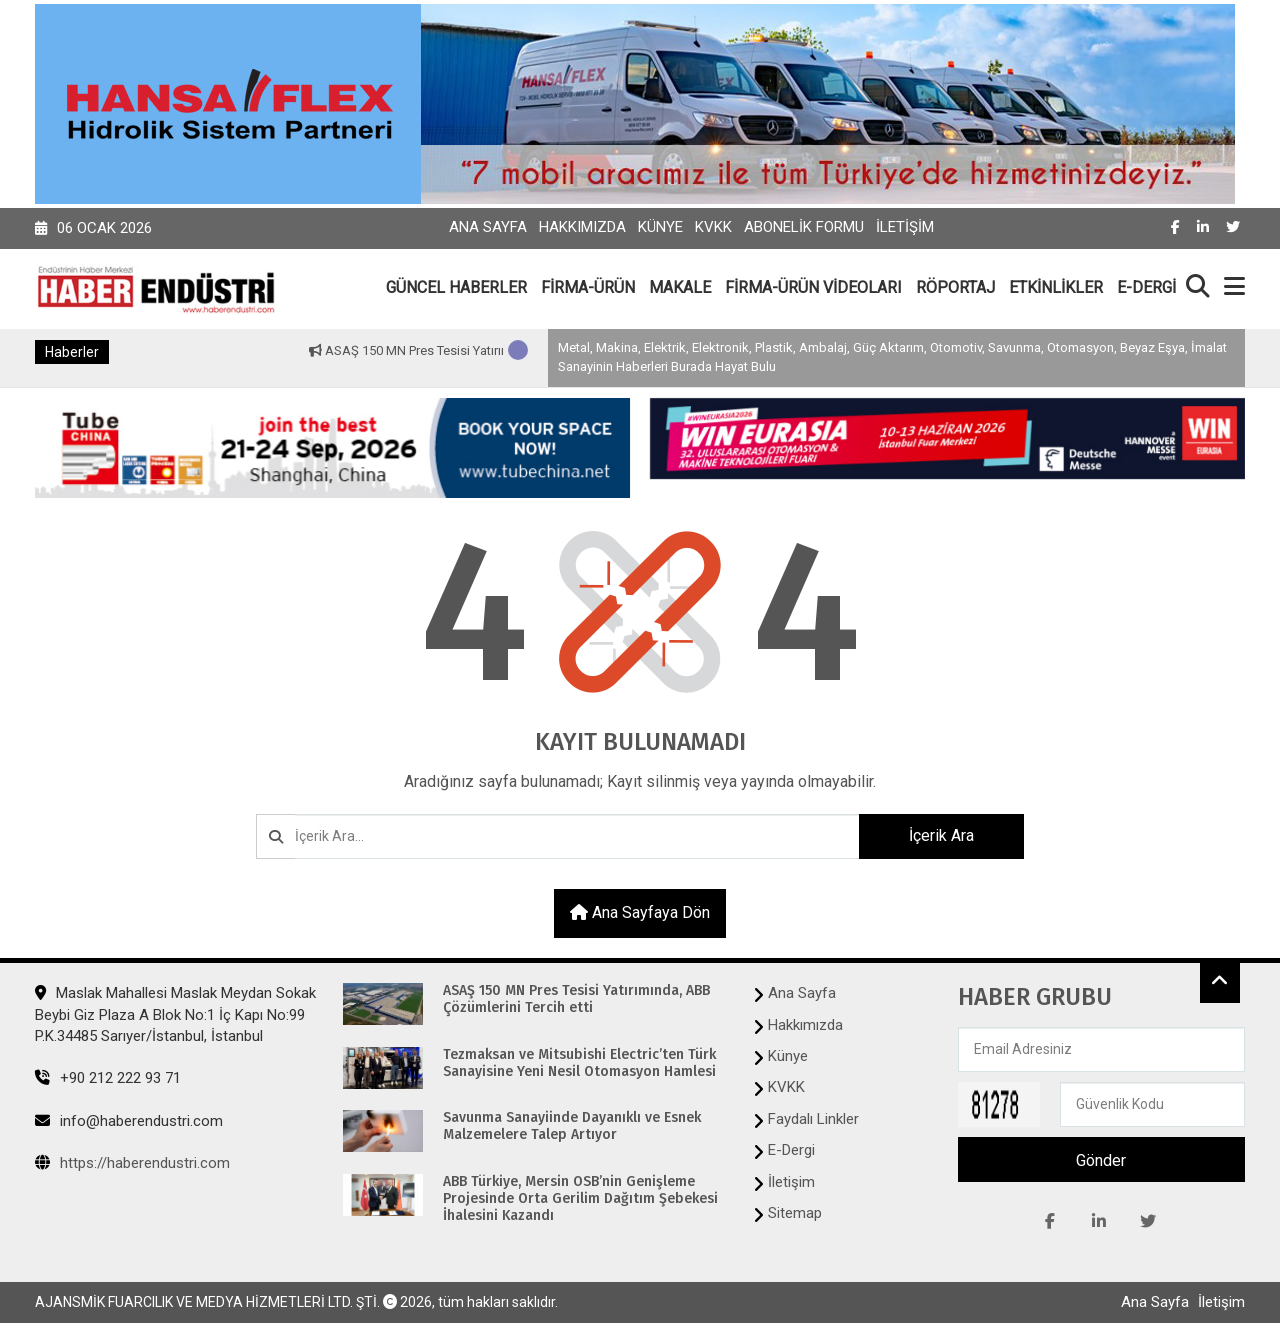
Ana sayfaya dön (640, 912)
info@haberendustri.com (129, 1121)
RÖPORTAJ (955, 287)
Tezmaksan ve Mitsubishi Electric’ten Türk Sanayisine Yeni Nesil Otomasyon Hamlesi (579, 1063)
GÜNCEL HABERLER (456, 287)
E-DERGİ (1146, 287)
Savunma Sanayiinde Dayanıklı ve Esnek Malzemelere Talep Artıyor (572, 1126)
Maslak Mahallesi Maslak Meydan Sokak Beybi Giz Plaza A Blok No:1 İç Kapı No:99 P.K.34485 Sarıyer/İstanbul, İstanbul (175, 1014)
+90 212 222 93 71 (108, 1078)
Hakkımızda (582, 227)
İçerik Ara (941, 835)
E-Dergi (791, 1150)
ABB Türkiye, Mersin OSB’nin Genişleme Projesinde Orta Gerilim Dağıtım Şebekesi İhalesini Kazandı (580, 1199)
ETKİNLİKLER (1056, 287)
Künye (660, 227)
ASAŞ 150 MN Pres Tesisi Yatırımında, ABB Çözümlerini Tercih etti (576, 999)
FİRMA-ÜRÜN (588, 287)
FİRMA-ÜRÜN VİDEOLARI (813, 287)
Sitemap (795, 1213)
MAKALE (680, 287)
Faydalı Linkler (813, 1119)
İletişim (905, 227)
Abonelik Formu (804, 227)
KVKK (713, 227)
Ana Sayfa (488, 227)
